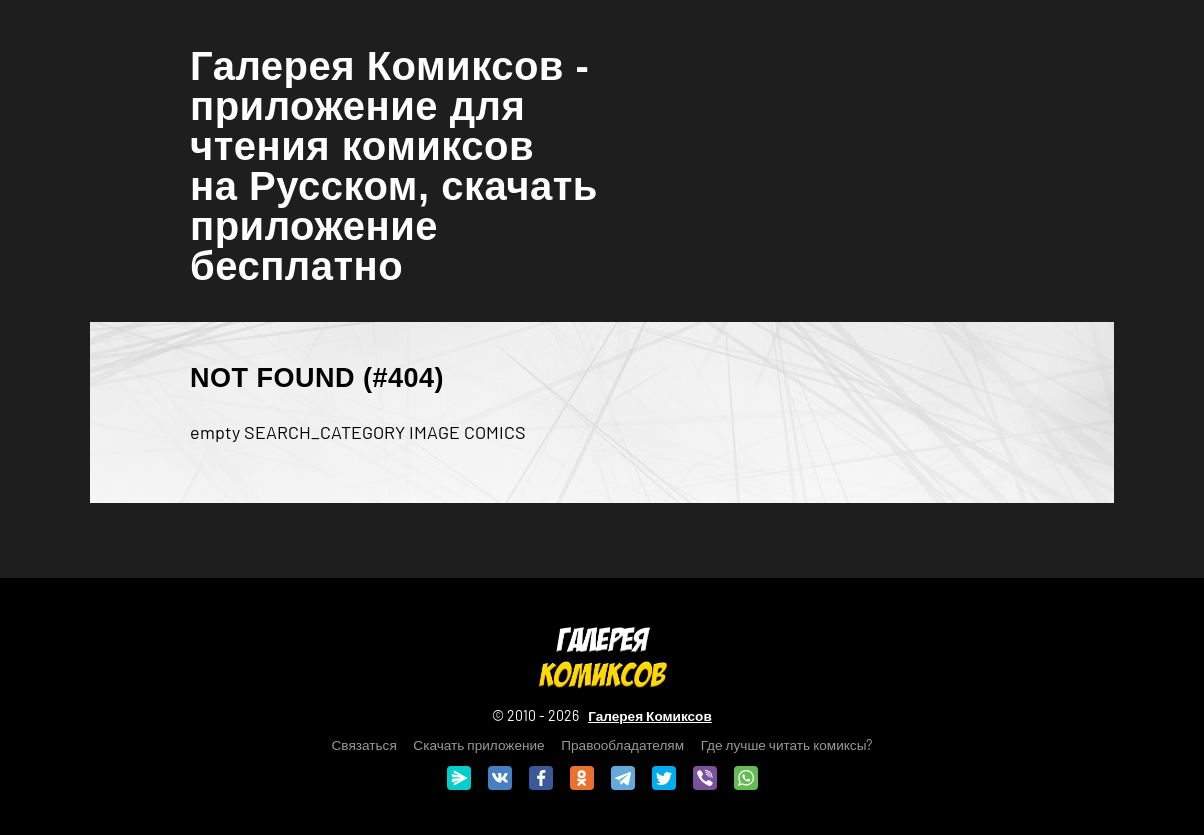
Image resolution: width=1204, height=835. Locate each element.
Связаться (364, 744)
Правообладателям (622, 744)
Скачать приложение (478, 744)
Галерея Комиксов (650, 715)
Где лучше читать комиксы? (787, 744)
